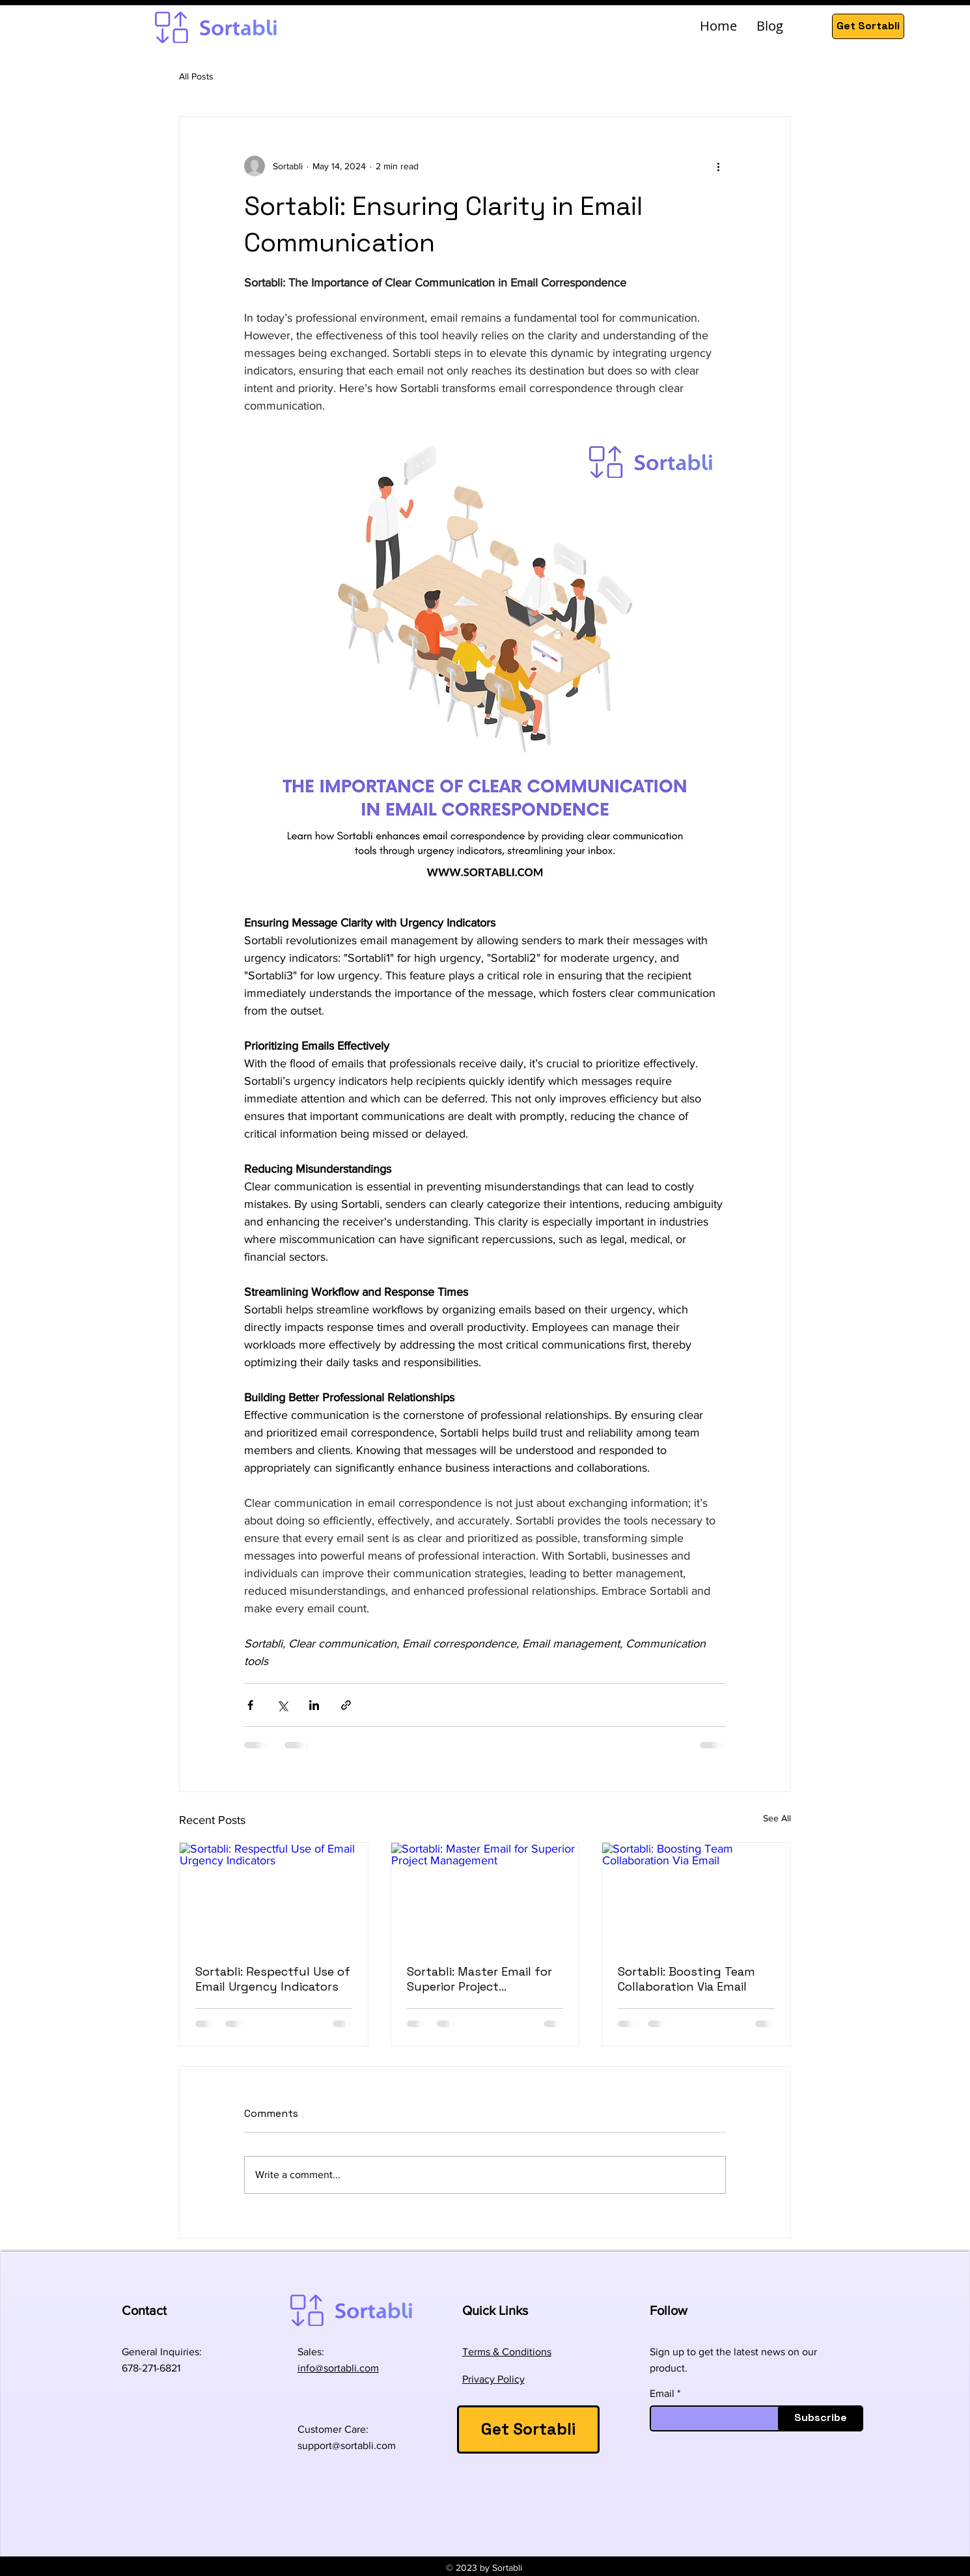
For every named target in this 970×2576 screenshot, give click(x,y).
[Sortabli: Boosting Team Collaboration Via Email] (696, 1895)
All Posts (196, 76)
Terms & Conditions (506, 2351)
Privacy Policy (493, 2379)
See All (777, 1818)
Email (662, 2393)
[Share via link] (346, 1705)
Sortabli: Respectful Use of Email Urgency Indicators (272, 1979)
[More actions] (718, 166)
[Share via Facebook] (250, 1705)
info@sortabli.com (338, 2367)
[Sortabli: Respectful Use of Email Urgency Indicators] (274, 1895)
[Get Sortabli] (868, 26)
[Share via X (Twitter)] (282, 1705)
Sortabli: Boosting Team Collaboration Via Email (686, 1979)
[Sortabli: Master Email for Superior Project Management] (485, 1895)
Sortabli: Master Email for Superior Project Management (479, 1979)
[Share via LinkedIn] (314, 1705)
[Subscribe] (820, 2418)
